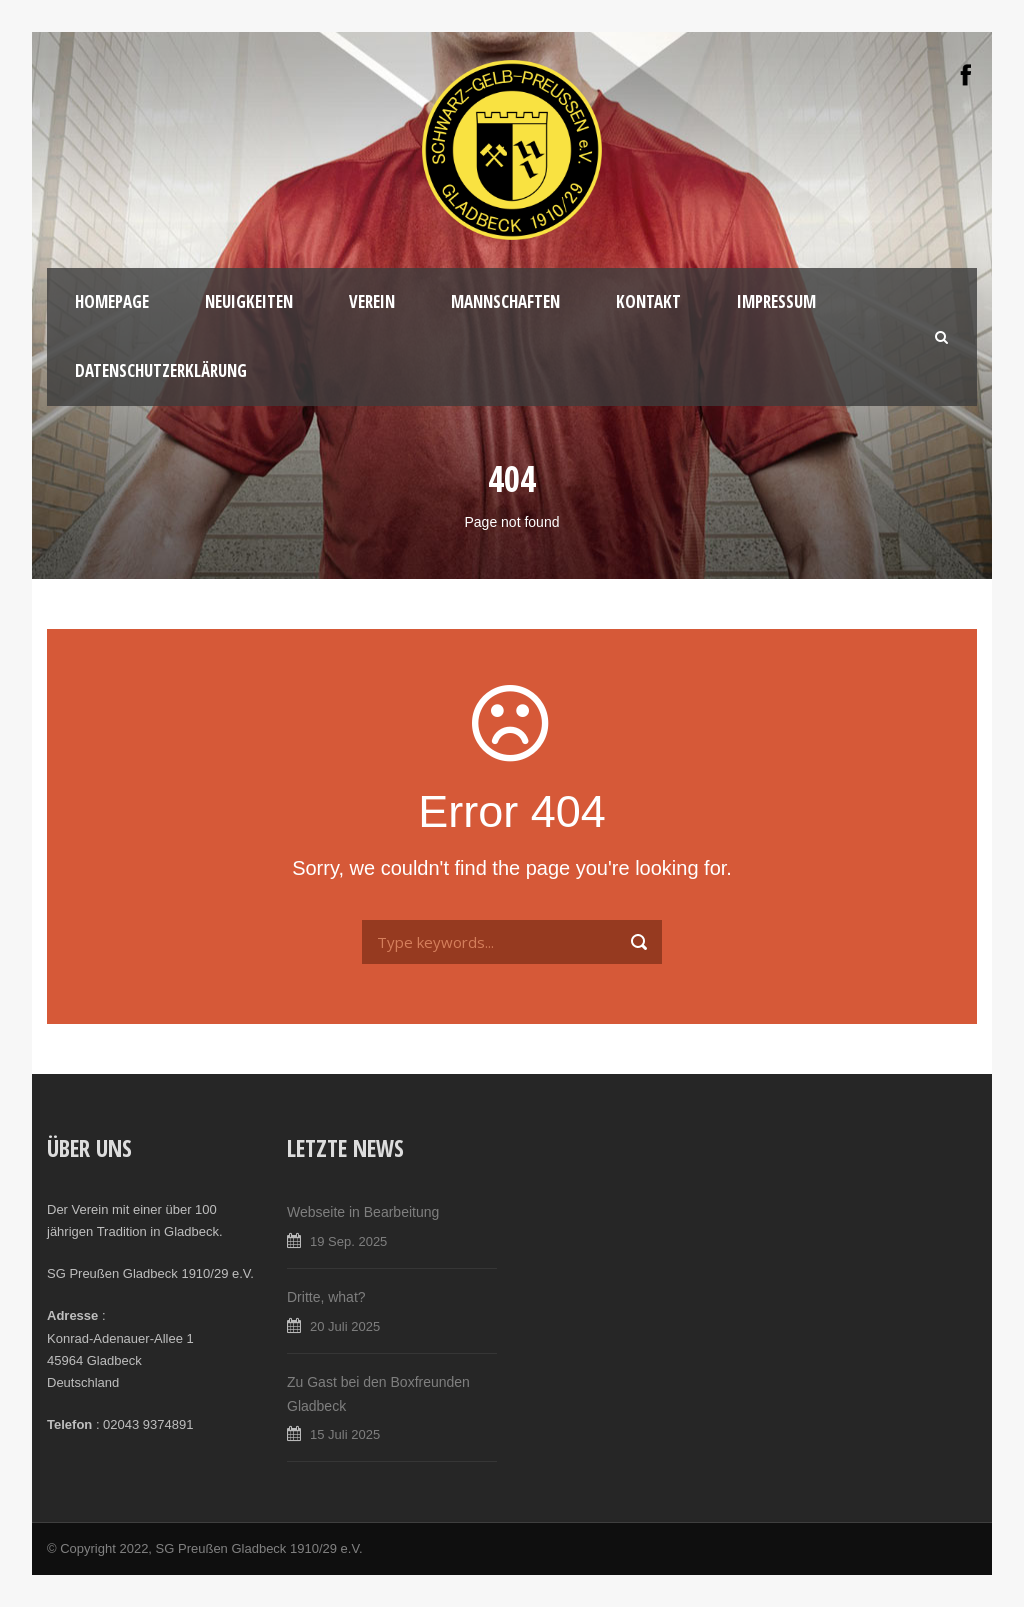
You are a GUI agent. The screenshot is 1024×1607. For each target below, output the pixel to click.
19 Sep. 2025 (348, 1241)
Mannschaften (505, 301)
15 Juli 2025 (345, 1434)
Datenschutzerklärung (161, 370)
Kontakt (648, 301)
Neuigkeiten (249, 301)
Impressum (776, 301)
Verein (372, 301)
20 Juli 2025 (345, 1326)
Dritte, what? (326, 1297)
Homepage (112, 301)
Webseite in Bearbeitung (363, 1212)
